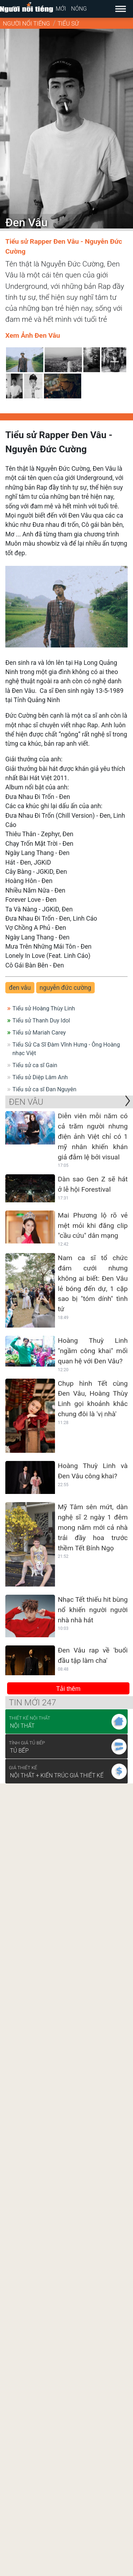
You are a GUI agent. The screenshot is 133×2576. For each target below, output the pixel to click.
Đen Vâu (26, 1102)
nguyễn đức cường (66, 987)
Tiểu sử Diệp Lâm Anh (40, 1077)
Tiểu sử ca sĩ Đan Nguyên (44, 1089)
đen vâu (20, 987)
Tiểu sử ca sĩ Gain (34, 1065)
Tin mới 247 (32, 1703)
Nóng (79, 8)
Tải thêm (68, 1688)
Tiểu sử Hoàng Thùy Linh (43, 1008)
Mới (61, 8)
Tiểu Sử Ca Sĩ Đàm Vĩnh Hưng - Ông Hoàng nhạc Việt (66, 1049)
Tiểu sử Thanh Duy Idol (41, 1020)
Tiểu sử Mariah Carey (39, 1032)
